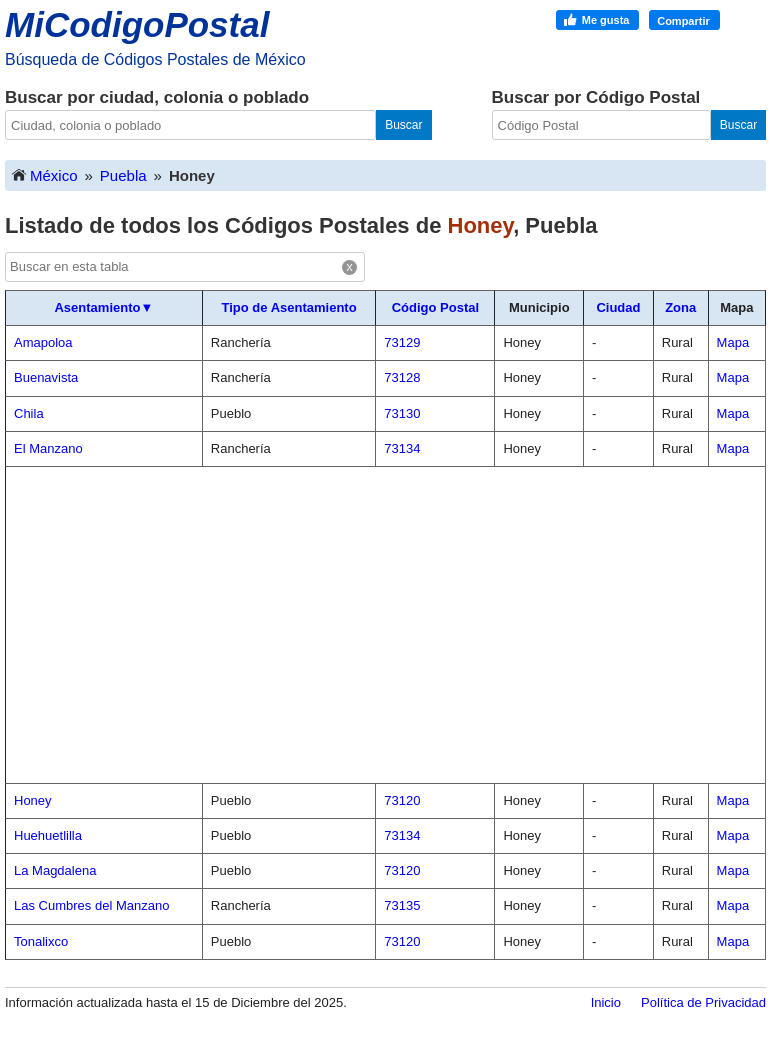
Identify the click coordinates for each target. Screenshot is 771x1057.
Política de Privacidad (703, 1002)
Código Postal (435, 307)
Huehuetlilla (48, 835)
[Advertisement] (386, 625)
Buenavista (46, 377)
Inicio (606, 1002)
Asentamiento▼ (103, 307)
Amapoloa (43, 342)
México (44, 174)
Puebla (123, 175)
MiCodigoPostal (137, 24)
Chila (29, 413)
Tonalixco (41, 941)
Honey (33, 800)
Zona (680, 307)
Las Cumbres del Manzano (91, 905)
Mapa (733, 342)
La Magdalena (55, 870)
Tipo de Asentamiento (289, 307)
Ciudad (618, 307)
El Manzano (48, 448)
